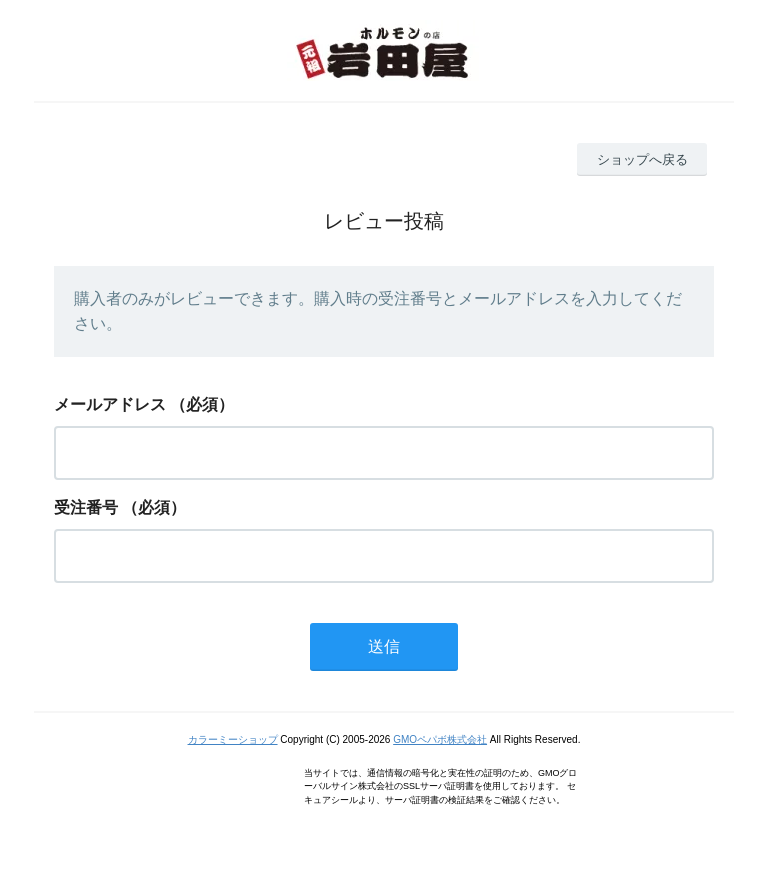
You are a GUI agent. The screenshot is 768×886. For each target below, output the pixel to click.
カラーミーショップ (233, 739)
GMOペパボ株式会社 (440, 739)
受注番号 (86, 507)
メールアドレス (110, 404)
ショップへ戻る (642, 159)
